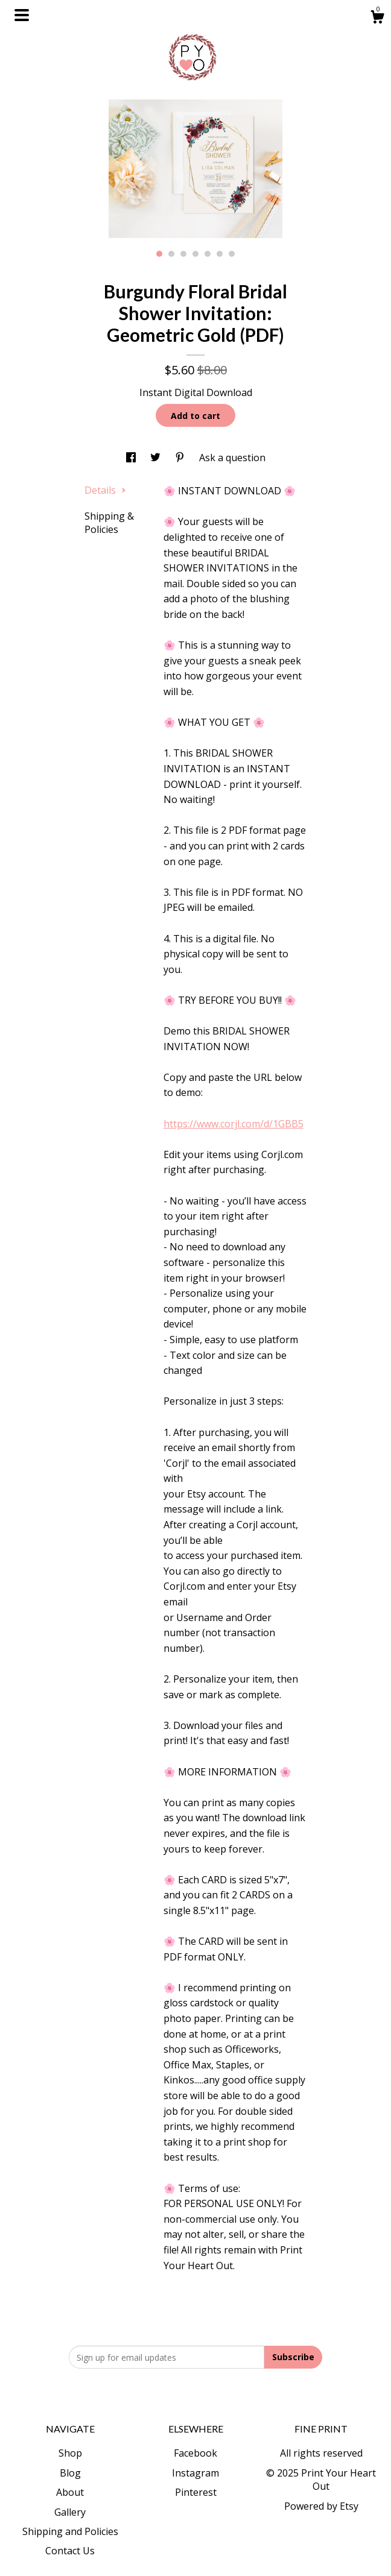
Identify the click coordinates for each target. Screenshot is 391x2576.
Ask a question (232, 457)
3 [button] (183, 254)
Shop (70, 2453)
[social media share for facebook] (132, 457)
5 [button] (208, 254)
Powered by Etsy (321, 2506)
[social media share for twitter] (156, 457)
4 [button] (195, 254)
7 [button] (232, 254)
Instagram (195, 2473)
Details (105, 490)
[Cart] (377, 18)
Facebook (195, 2453)
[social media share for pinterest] (181, 457)
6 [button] (220, 254)
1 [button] (159, 254)
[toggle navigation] (21, 15)
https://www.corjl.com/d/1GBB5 (234, 1123)
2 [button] (171, 254)
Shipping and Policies (70, 2531)
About (70, 2492)
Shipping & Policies (109, 522)
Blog (70, 2473)
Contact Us (70, 2550)
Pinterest (196, 2492)
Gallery (70, 2512)
